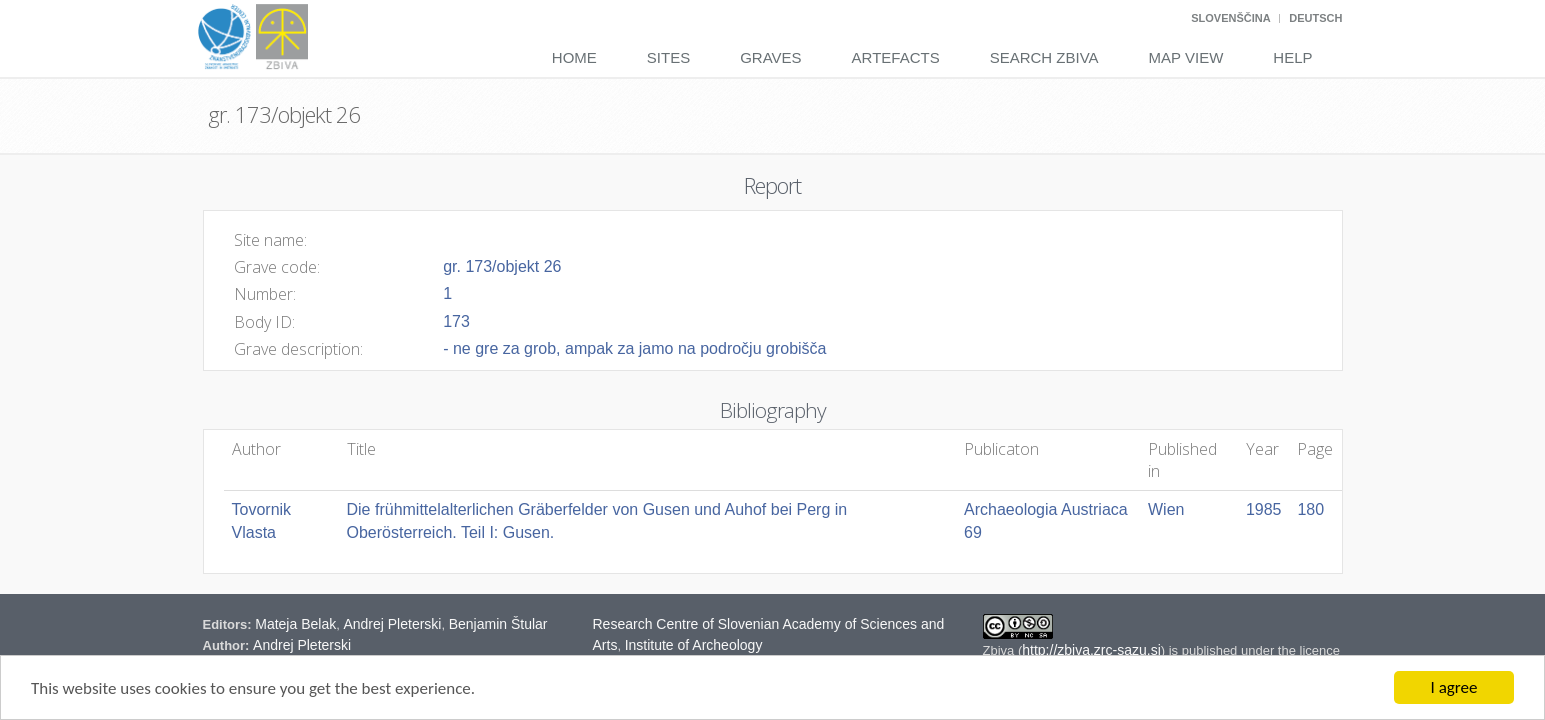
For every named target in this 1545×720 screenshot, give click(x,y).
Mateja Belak (295, 624)
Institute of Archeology (694, 645)
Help (1292, 57)
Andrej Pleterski (392, 624)
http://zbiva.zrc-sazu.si (1091, 650)
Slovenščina (1230, 18)
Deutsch (1315, 18)
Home (574, 57)
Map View (1186, 57)
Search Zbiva (1044, 57)
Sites (668, 57)
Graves (770, 57)
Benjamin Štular (498, 624)
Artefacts (896, 57)
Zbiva (1000, 650)
